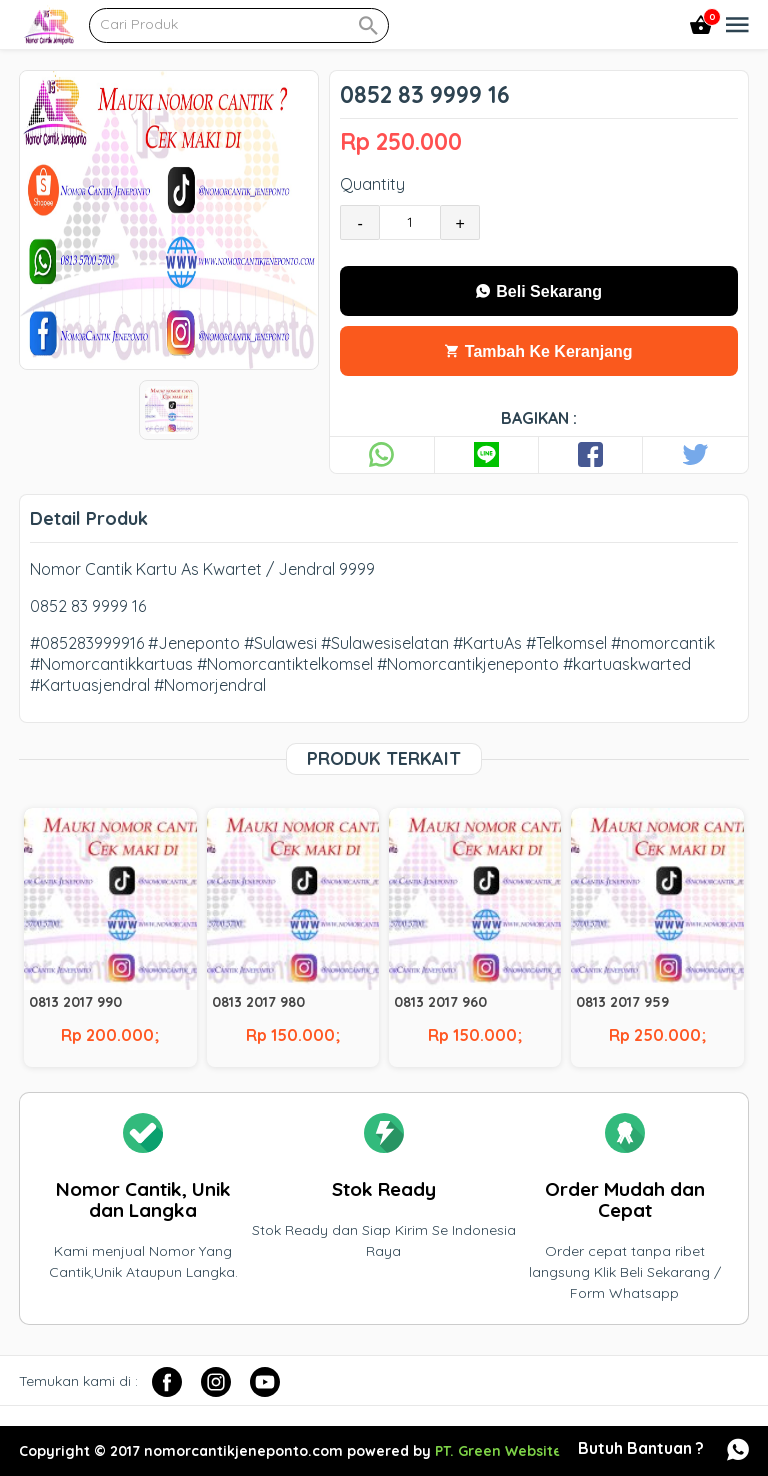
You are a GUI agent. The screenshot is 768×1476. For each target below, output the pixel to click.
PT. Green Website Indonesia (535, 1451)
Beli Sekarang (539, 291)
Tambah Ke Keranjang (538, 351)
